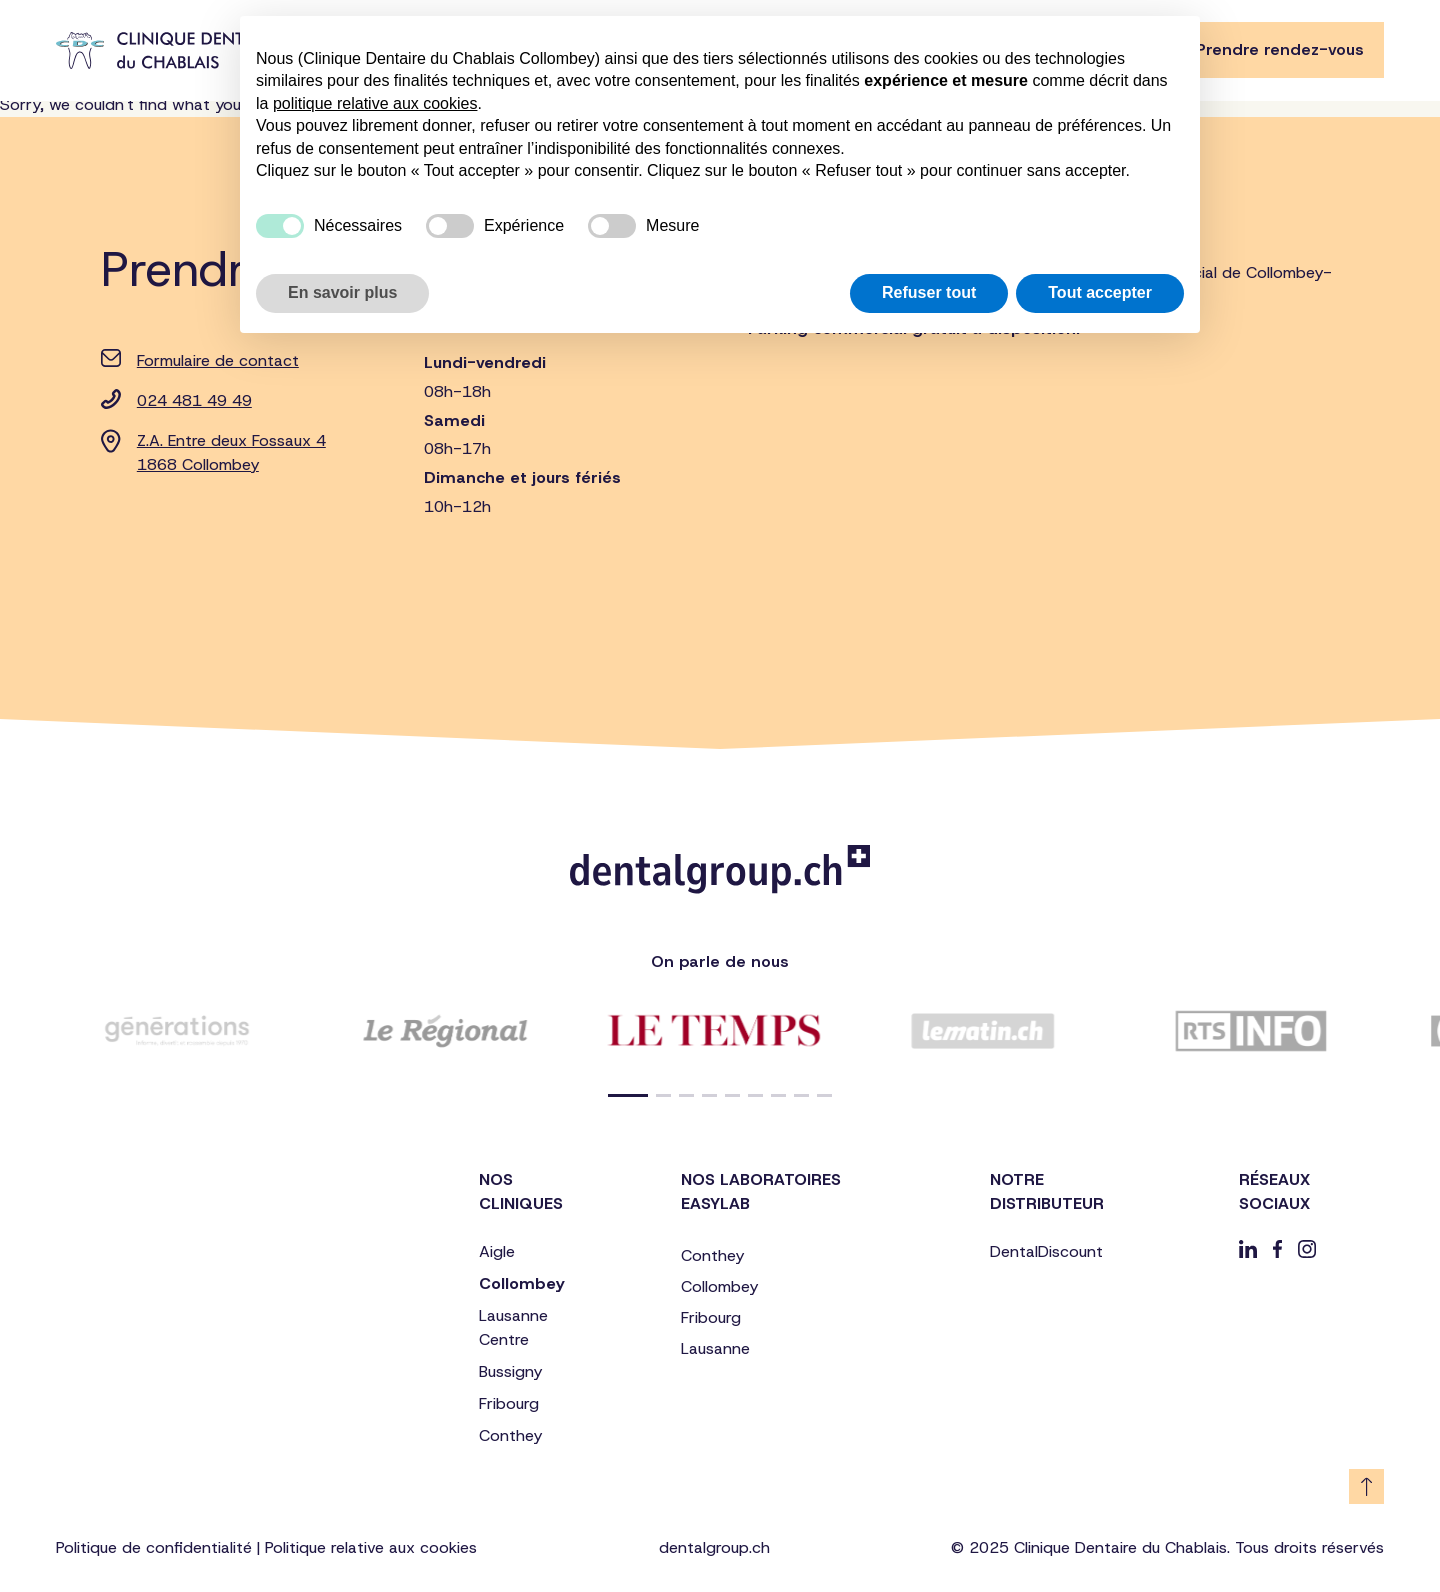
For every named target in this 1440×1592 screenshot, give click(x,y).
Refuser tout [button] (929, 292)
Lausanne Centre (513, 1327)
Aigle (497, 1251)
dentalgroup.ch (714, 1547)
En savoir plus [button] (342, 292)
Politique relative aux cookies (371, 1547)
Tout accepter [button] (1100, 292)
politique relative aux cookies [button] (375, 103)
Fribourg (509, 1403)
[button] (628, 1095)
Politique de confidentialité (154, 1547)
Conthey (510, 1435)
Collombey (521, 1283)
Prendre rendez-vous (1280, 49)
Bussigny (510, 1371)
